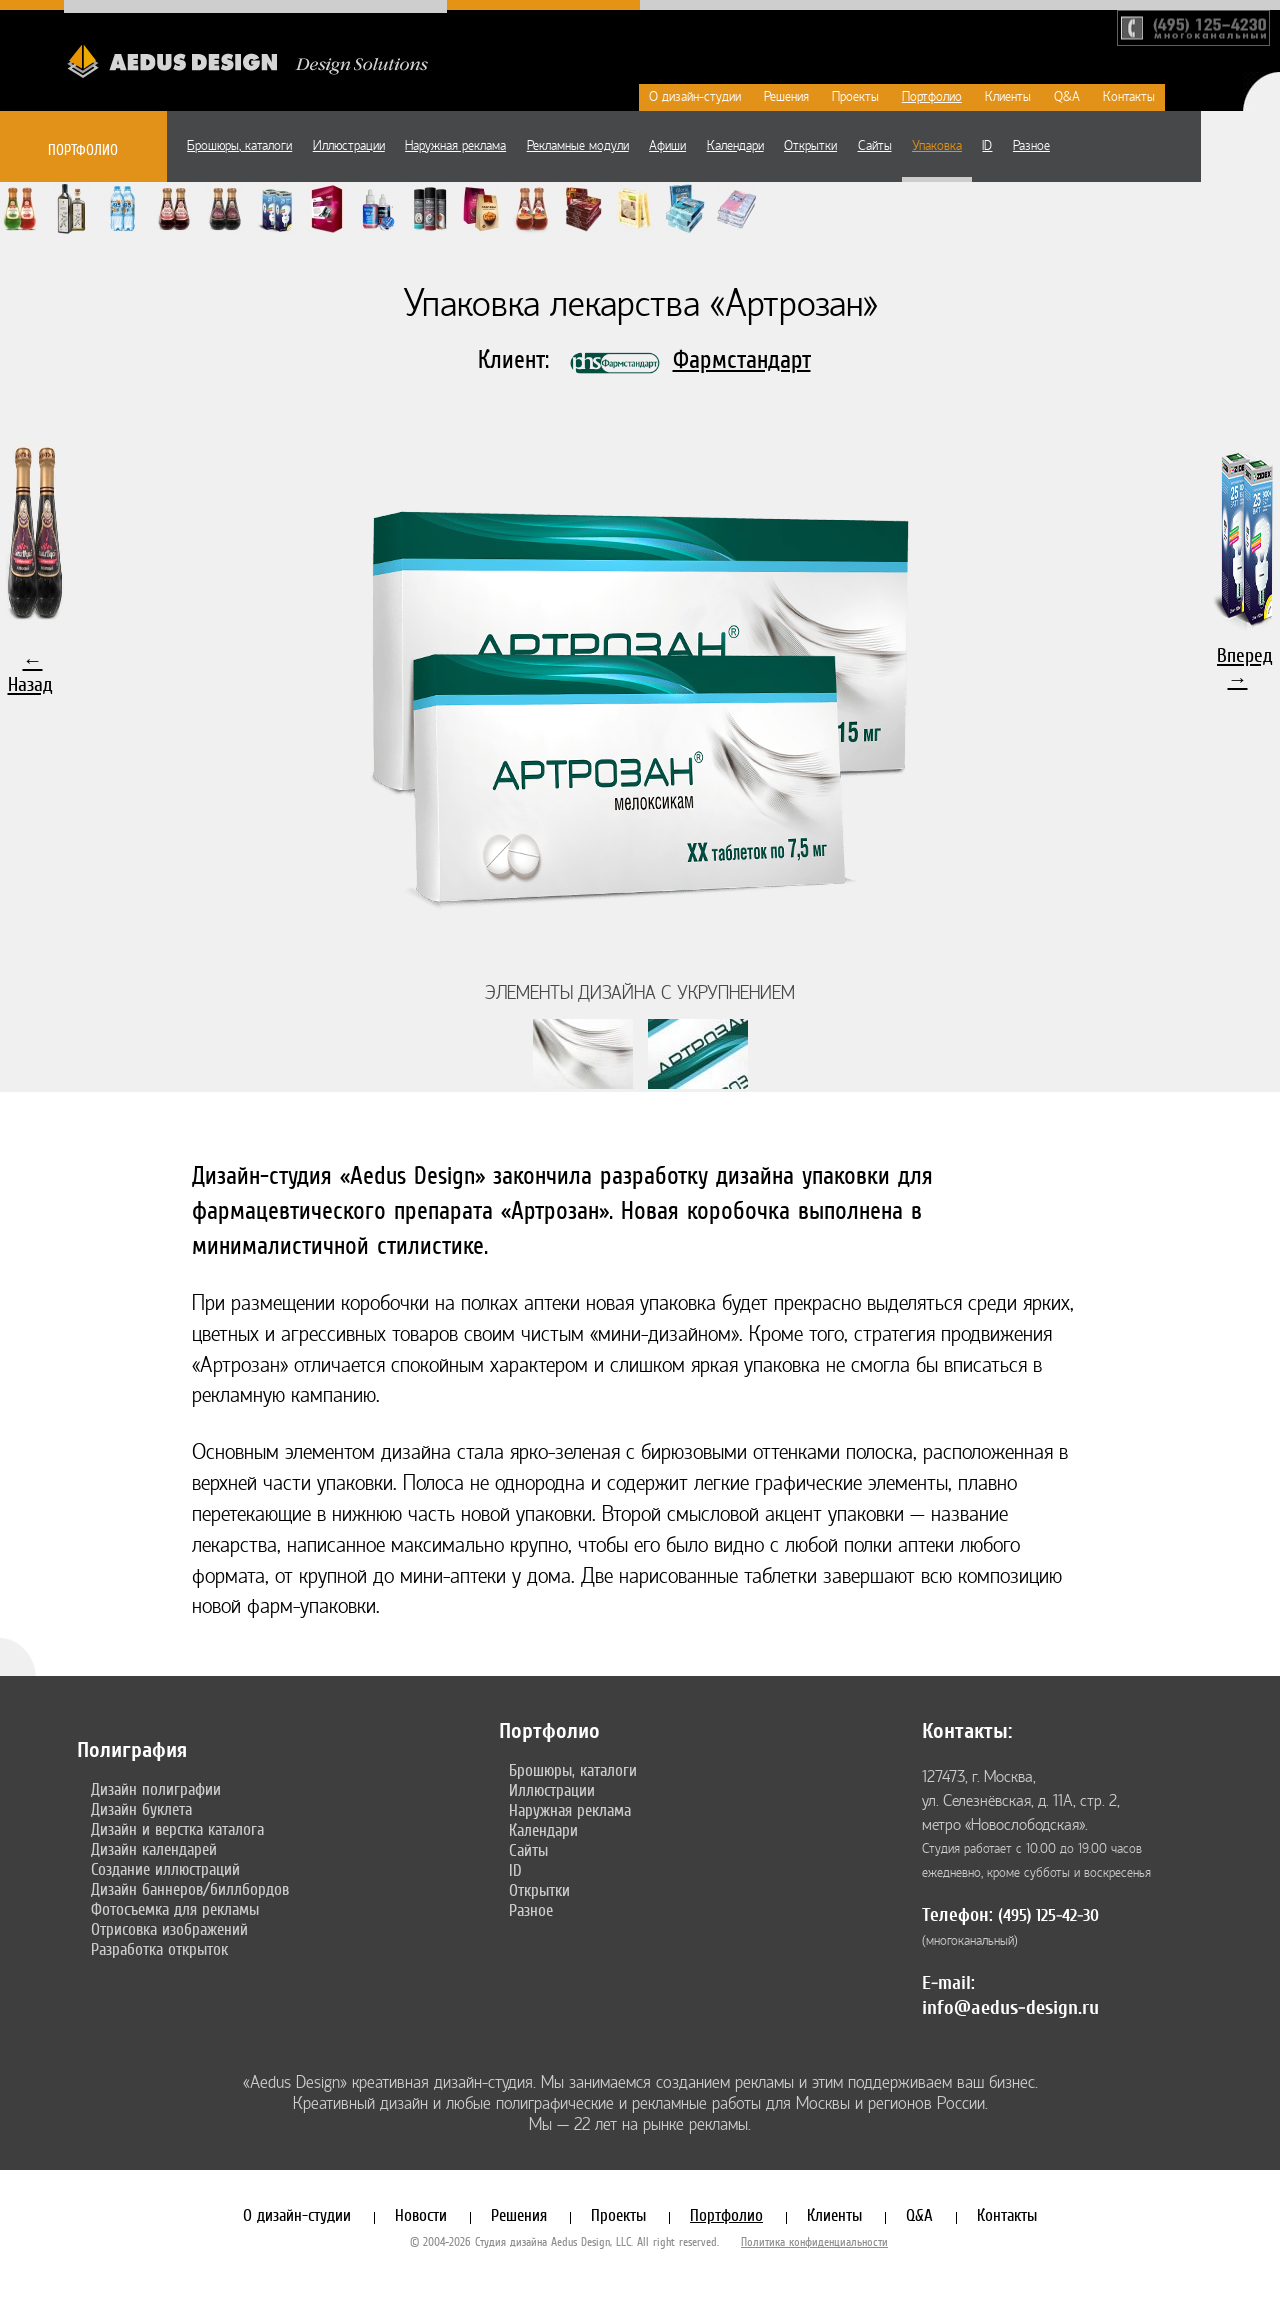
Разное (1031, 146)
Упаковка (937, 146)
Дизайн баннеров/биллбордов (190, 1889)
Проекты (855, 97)
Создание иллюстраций (165, 1869)
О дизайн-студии (695, 97)
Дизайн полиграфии (156, 1789)
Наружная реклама (455, 146)
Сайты (875, 146)
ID (987, 146)
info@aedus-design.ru (1010, 2007)
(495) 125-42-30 (1048, 1915)
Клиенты (1008, 97)
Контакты (1129, 97)
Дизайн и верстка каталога (177, 1829)
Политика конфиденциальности (814, 2242)
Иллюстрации (349, 146)
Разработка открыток (159, 1949)
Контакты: (967, 1731)
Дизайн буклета (141, 1809)
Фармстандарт (742, 359)
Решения (786, 97)
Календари (735, 146)
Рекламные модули (578, 146)
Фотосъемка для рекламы (175, 1909)
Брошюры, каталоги (239, 146)
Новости (421, 2215)
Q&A (1067, 97)
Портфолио (932, 97)
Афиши (667, 146)
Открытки (810, 146)
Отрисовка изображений (169, 1929)
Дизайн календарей (154, 1849)
